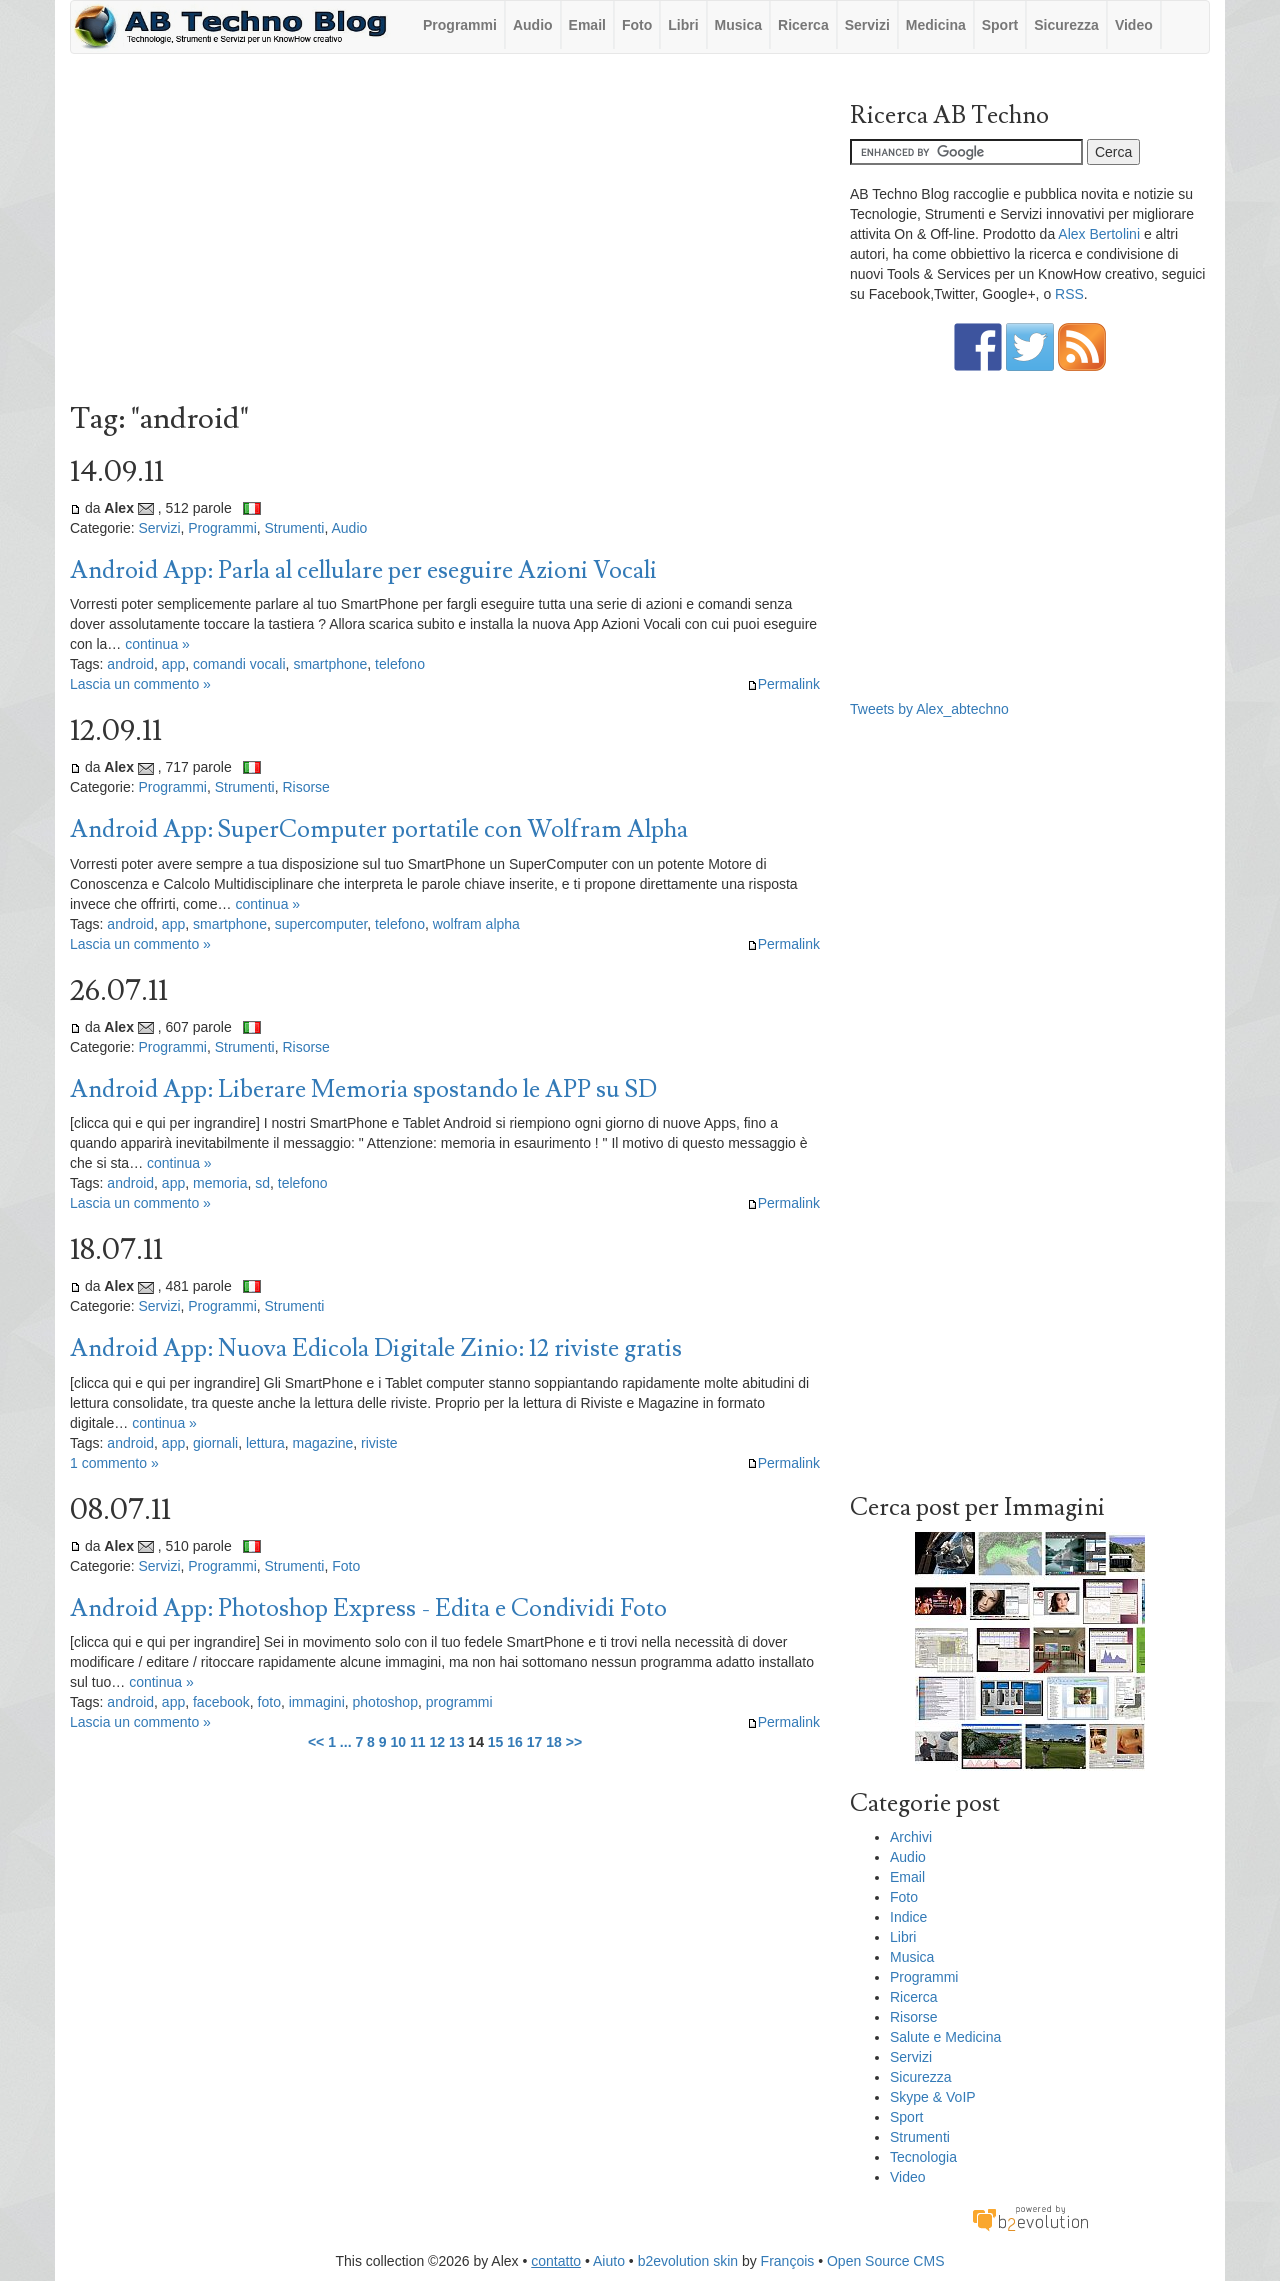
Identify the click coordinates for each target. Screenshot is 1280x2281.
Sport (1000, 25)
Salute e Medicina (945, 2037)
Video (1134, 25)
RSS (1069, 294)
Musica (738, 25)
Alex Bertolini (1099, 234)
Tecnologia (923, 2157)
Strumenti (295, 528)
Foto (637, 25)
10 (398, 1742)
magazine (323, 1443)
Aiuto (609, 2261)
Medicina (936, 25)
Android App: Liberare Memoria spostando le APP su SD (363, 1089)
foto (269, 1702)
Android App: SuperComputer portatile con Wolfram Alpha (379, 829)
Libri (683, 25)
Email (587, 25)
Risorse (305, 787)
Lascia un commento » (140, 684)
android (130, 664)
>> (574, 1742)
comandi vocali (239, 664)
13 (457, 1742)
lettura (265, 1443)
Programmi (460, 25)
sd (262, 1183)
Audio (533, 25)
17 (535, 1742)
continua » (157, 644)
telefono (400, 664)
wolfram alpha (476, 924)
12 (437, 1742)
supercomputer (321, 924)
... (346, 1742)
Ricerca (803, 25)
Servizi (867, 25)
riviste (379, 1443)
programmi (459, 1702)
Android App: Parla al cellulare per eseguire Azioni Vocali (363, 570)
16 (515, 1742)
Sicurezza (1066, 25)
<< (316, 1742)
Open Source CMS (886, 2261)
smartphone (330, 664)
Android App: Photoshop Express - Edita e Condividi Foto (368, 1608)
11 (418, 1742)
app (173, 664)
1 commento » (114, 1463)
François (788, 2261)
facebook (221, 1702)
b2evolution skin (688, 2261)
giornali (215, 1443)
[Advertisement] (445, 233)
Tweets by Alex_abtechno (929, 709)
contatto (556, 2261)
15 (496, 1742)
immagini (317, 1702)
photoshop (385, 1702)
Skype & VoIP (933, 2097)
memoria (220, 1183)
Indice (908, 1917)
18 (554, 1742)
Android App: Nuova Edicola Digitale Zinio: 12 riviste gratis (376, 1348)
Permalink (783, 684)
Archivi (911, 1837)
